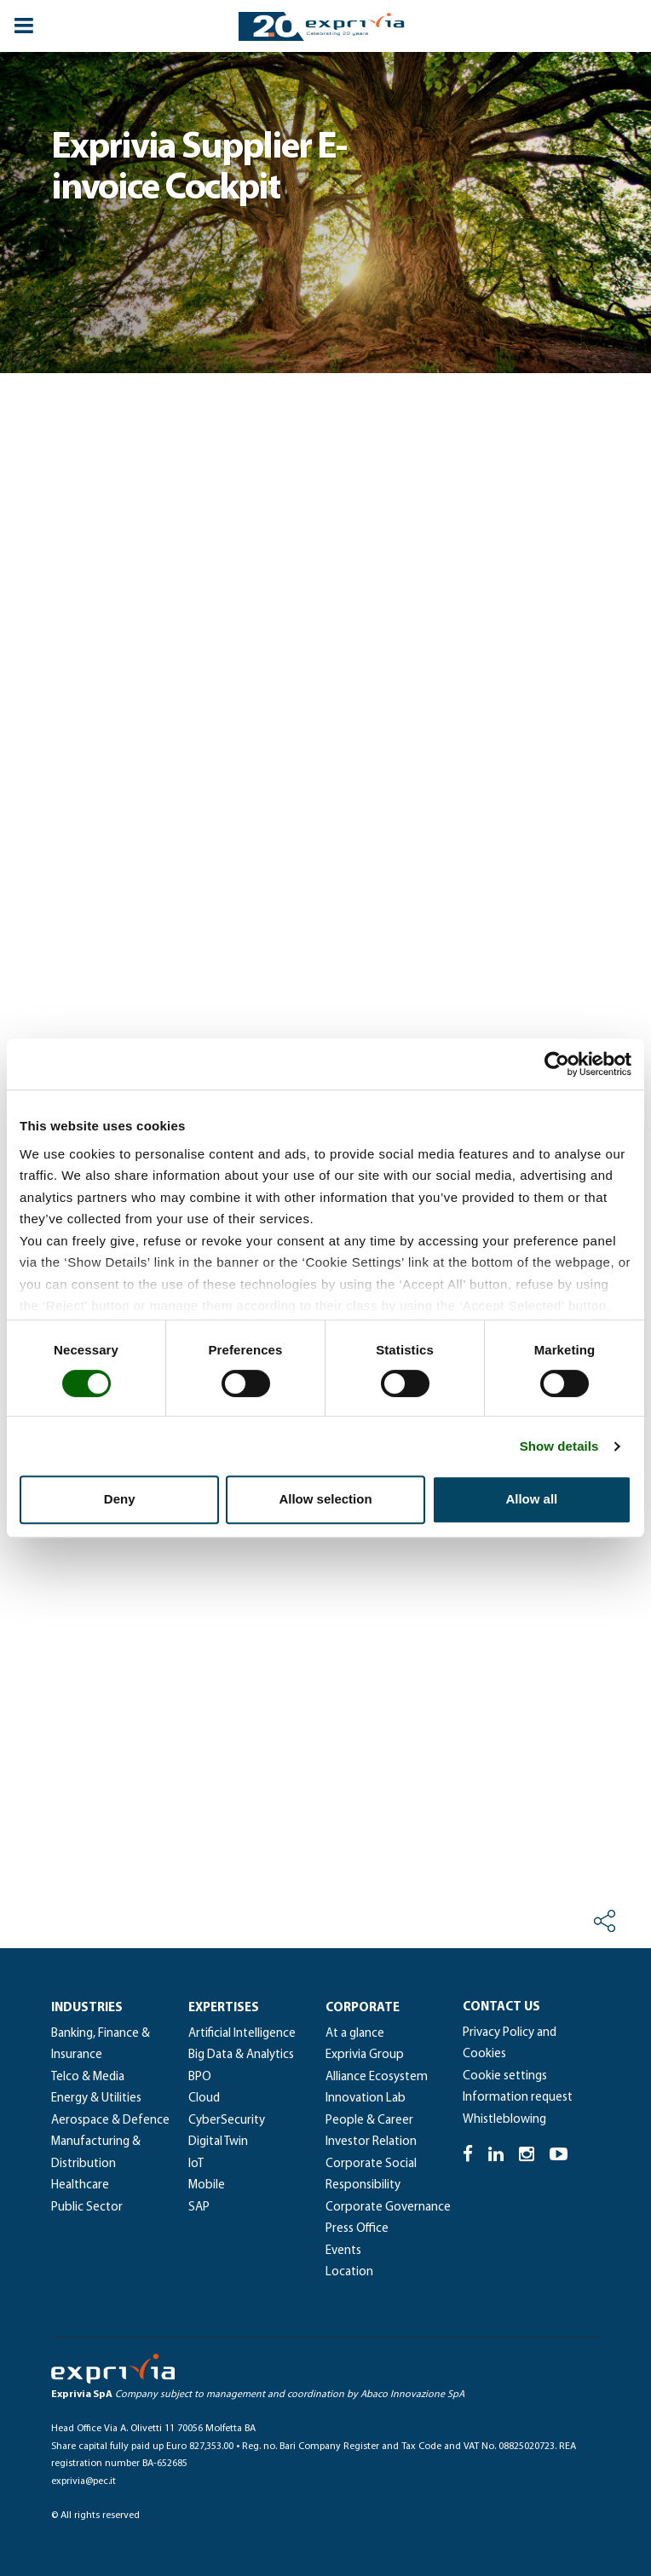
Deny (119, 1499)
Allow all (531, 1499)
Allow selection (325, 1499)
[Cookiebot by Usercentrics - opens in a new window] (556, 1064)
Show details (559, 1446)
